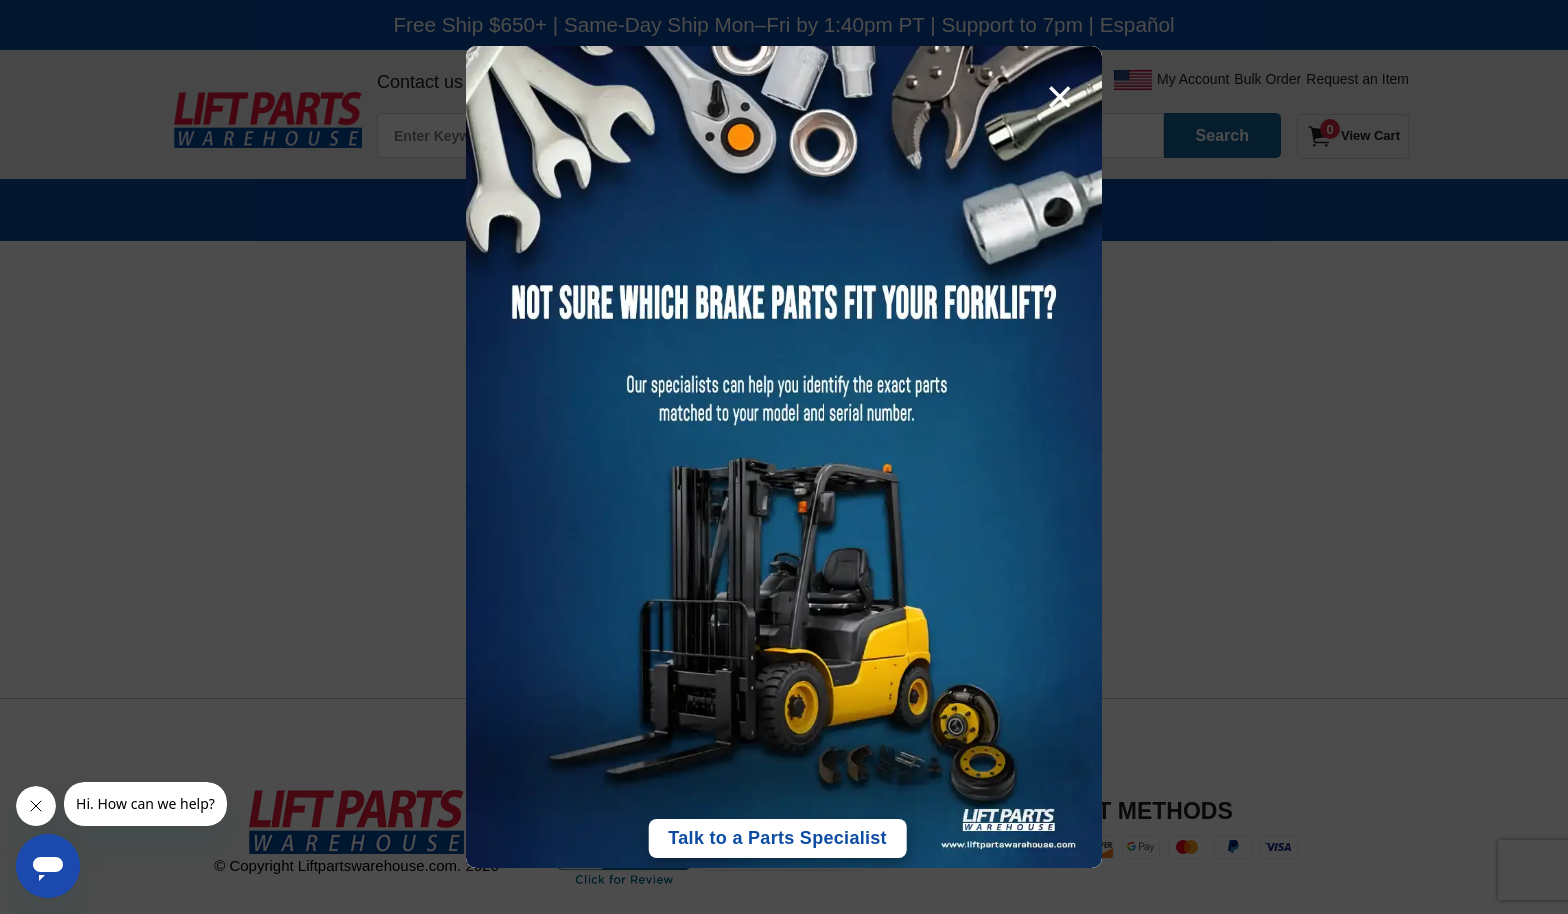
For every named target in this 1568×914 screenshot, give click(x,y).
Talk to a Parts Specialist (777, 838)
